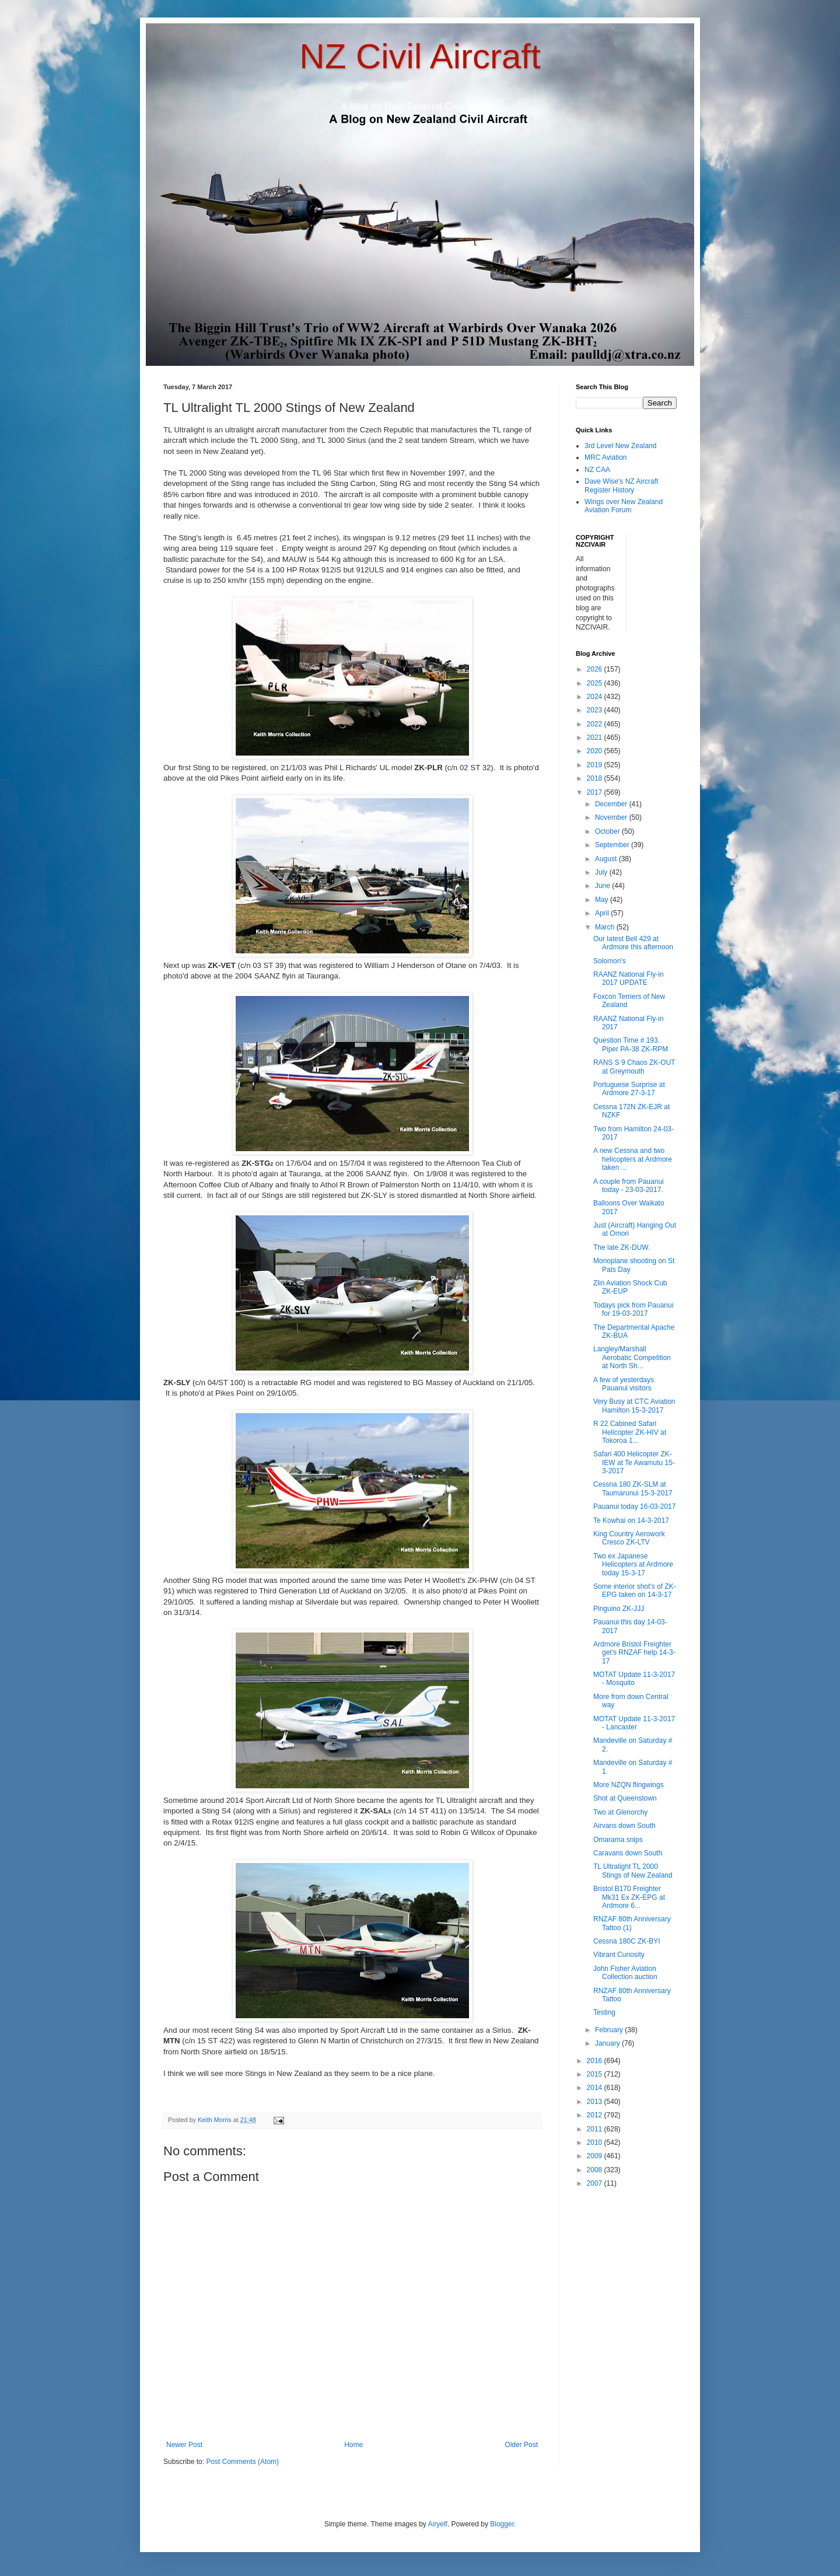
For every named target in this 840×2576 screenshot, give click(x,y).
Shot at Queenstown (625, 1798)
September (613, 845)
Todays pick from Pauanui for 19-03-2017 (633, 1309)
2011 (595, 2129)
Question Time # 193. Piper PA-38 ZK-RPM (630, 1044)
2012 (595, 2115)
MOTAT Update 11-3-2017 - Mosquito (634, 1678)
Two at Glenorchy (620, 1812)
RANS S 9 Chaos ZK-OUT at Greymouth (634, 1066)
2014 (595, 2088)
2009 (595, 2156)
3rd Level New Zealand (620, 446)
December (612, 804)
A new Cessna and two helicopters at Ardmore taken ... (632, 1159)
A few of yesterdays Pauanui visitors (623, 1384)
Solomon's (609, 961)
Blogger (502, 2524)
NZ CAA (597, 470)
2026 (595, 669)
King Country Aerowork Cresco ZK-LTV (629, 1538)
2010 (595, 2142)
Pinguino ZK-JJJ (618, 1609)
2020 (595, 751)
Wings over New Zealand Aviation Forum (623, 506)
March (606, 927)
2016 (595, 2061)
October (608, 831)
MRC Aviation (605, 457)
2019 (595, 765)
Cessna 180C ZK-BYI (626, 1941)
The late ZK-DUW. (621, 1247)
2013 (595, 2102)
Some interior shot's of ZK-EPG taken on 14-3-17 (634, 1590)
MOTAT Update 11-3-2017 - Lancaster (634, 1723)
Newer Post (184, 2445)
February (610, 2030)
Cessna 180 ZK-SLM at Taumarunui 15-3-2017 (633, 1488)
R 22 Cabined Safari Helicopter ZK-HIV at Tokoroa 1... (629, 1432)
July (602, 872)
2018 (595, 778)
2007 (595, 2183)
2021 (595, 737)
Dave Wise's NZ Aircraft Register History (621, 485)
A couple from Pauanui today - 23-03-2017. (628, 1185)
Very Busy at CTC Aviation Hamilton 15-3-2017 (634, 1405)
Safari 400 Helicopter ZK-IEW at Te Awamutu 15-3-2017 (634, 1462)
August (607, 859)
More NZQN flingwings (628, 1785)
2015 (595, 2074)
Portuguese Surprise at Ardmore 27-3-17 (629, 1089)
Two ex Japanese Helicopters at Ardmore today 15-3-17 (633, 1564)
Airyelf (437, 2524)
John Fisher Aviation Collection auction (625, 1973)
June (603, 886)
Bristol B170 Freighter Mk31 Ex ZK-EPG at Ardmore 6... (629, 1897)
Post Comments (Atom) (242, 2462)
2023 (595, 710)
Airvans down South (624, 1826)
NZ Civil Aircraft (419, 56)
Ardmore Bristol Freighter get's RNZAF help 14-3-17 (634, 1652)
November (612, 817)
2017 (595, 792)
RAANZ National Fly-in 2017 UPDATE (628, 978)
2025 (595, 683)
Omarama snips (618, 1840)
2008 (595, 2170)
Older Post (521, 2445)
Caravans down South (627, 1853)
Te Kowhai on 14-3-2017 (631, 1520)
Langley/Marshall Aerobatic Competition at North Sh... (632, 1357)
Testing (604, 2012)
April (603, 913)
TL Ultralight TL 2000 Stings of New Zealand (633, 1870)
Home (353, 2445)
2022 (595, 724)
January (608, 2043)
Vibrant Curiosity (619, 1955)
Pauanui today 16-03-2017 (634, 1506)
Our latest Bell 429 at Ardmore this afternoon (633, 943)
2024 (595, 697)
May (602, 900)
